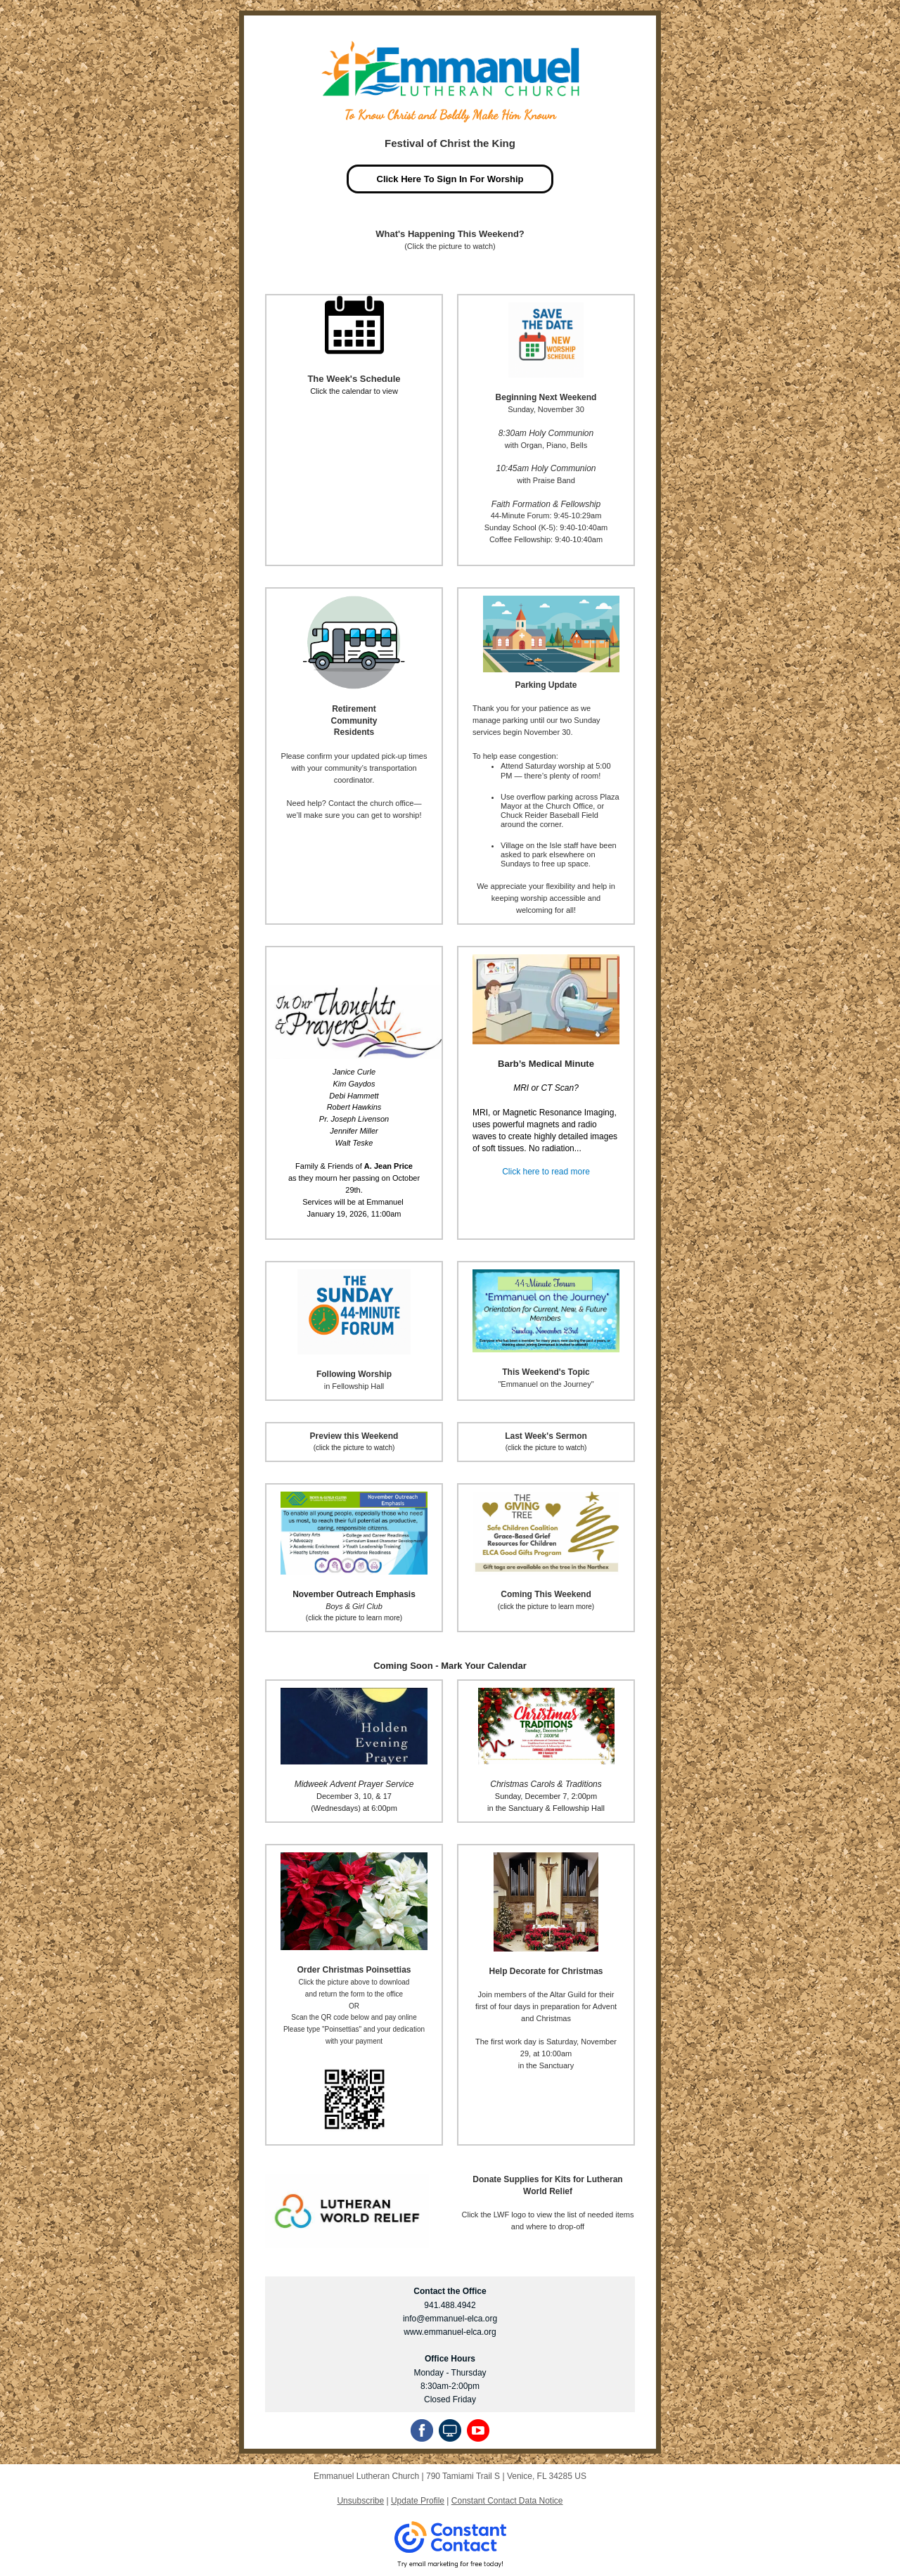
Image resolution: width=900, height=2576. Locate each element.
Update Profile (417, 2501)
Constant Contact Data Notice (507, 2501)
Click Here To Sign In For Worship (450, 179)
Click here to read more (546, 1172)
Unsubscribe (360, 2501)
